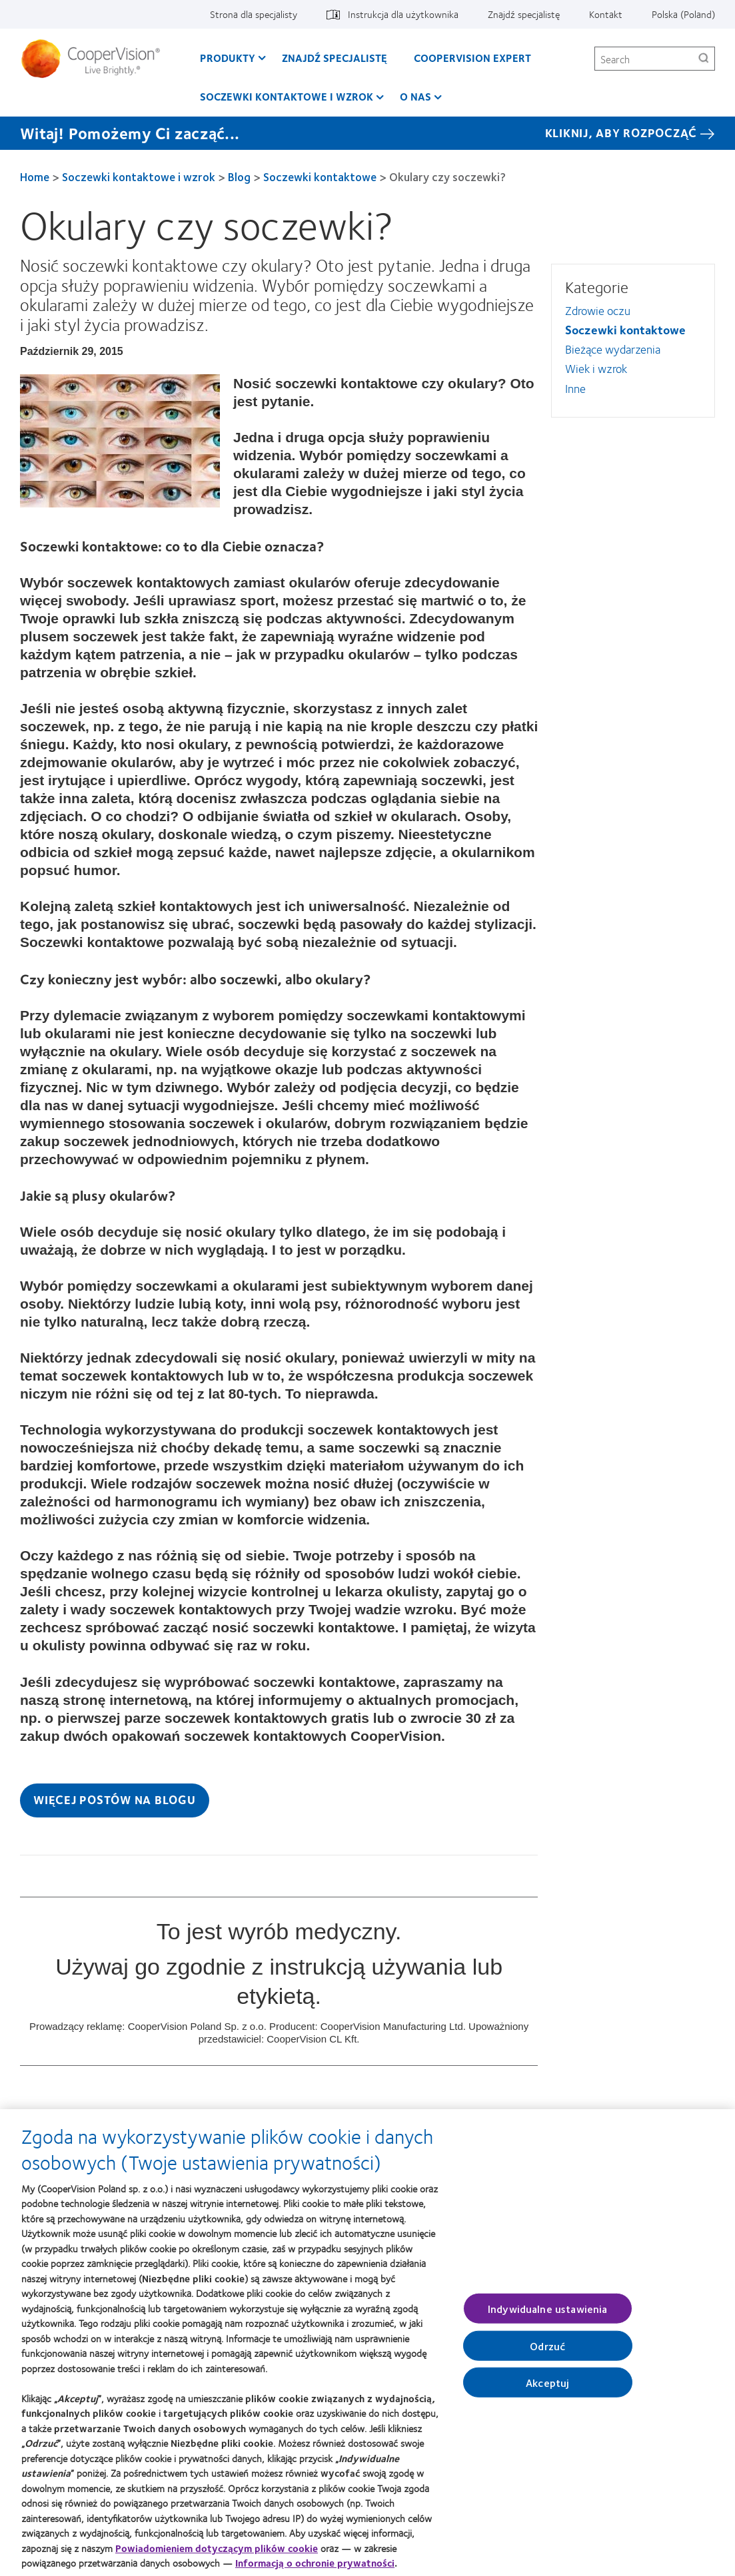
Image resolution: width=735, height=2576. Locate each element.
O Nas (415, 96)
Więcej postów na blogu (114, 1799)
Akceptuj (547, 2388)
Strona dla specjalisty (253, 14)
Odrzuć (547, 2352)
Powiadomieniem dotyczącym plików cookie (216, 2555)
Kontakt (605, 14)
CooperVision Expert (472, 57)
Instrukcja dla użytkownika (403, 14)
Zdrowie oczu (597, 310)
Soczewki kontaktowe (319, 176)
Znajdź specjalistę (524, 14)
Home (34, 176)
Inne (575, 388)
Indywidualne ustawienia (548, 2314)
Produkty (227, 57)
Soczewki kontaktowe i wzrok (286, 96)
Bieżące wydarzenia (612, 349)
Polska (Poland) (683, 14)
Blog (239, 176)
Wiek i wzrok (596, 368)
